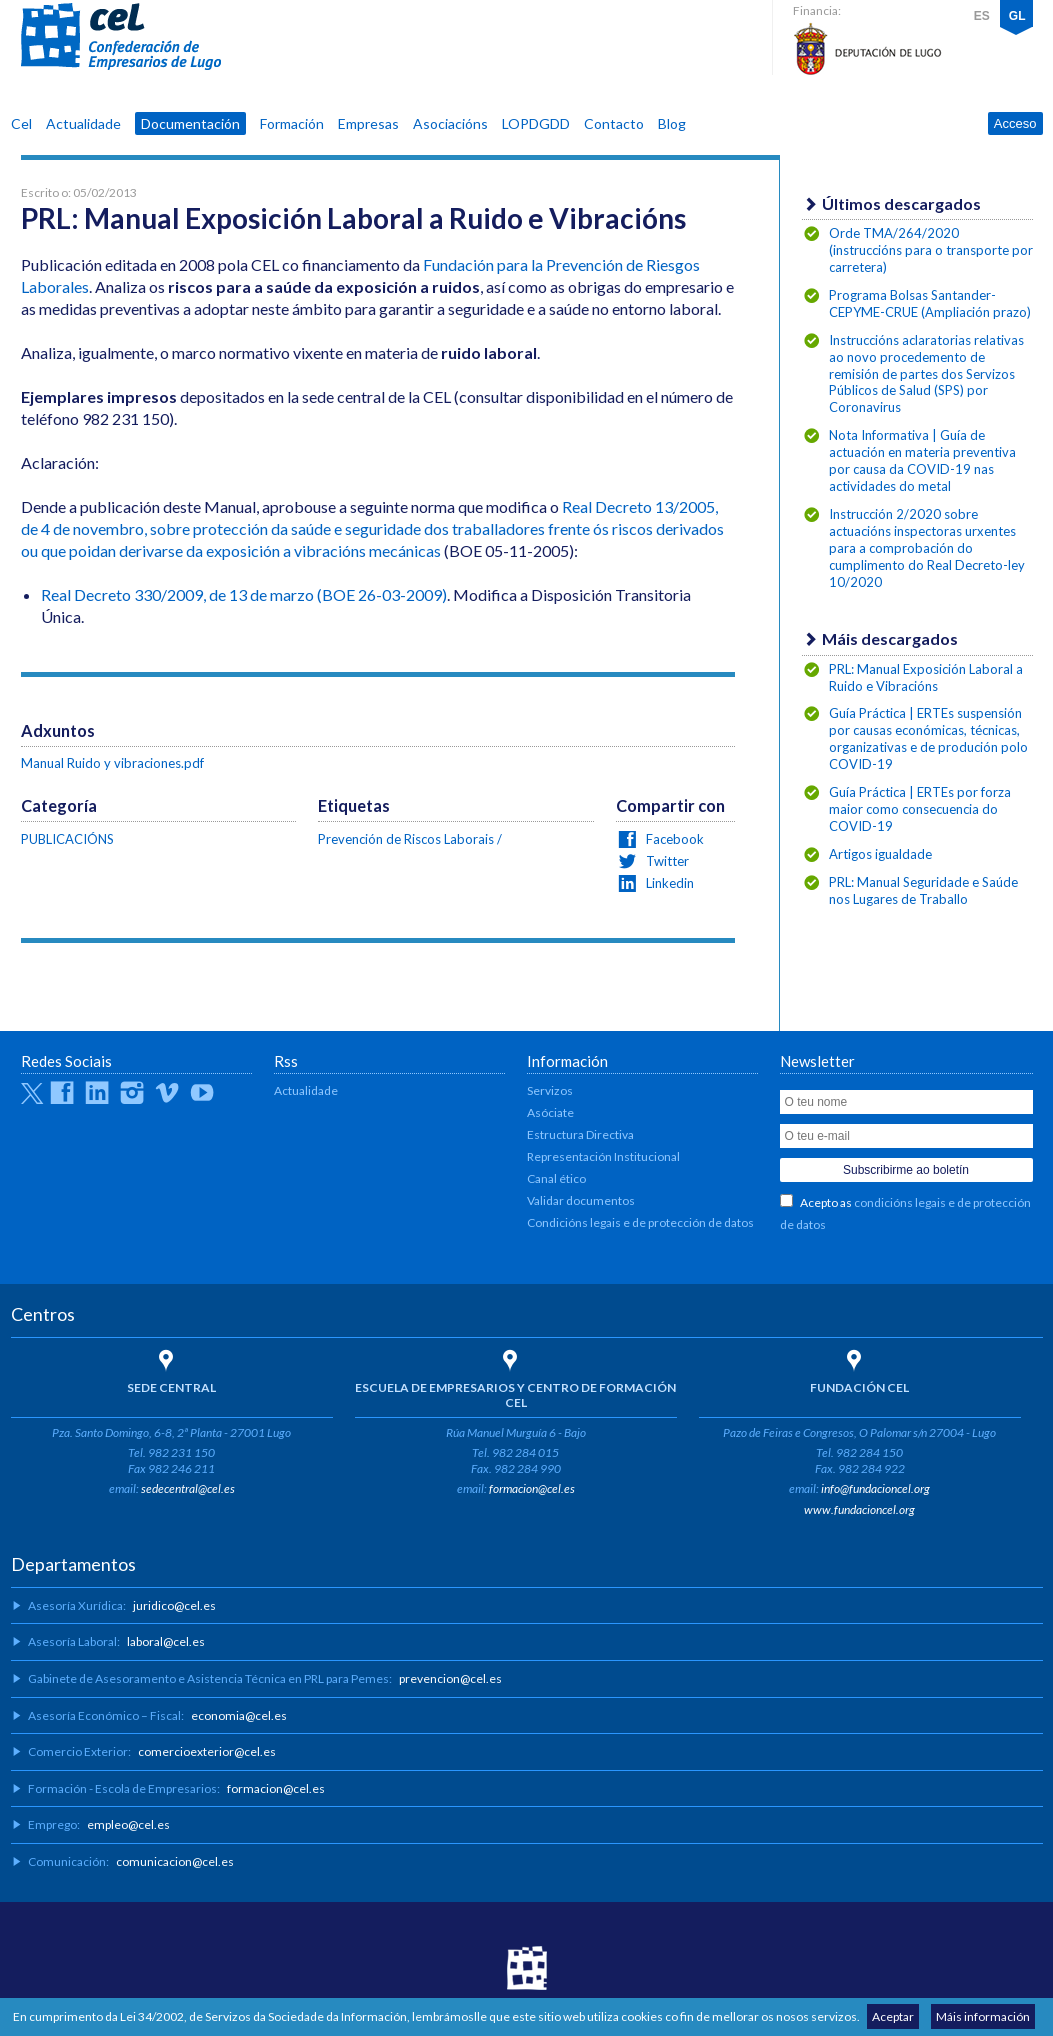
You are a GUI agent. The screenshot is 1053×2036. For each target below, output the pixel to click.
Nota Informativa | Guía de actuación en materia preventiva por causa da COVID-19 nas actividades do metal (922, 460)
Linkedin (668, 883)
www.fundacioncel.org (859, 1509)
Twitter (666, 861)
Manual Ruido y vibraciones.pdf (112, 763)
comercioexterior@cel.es (207, 1751)
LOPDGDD (536, 123)
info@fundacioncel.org (875, 1488)
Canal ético (556, 1178)
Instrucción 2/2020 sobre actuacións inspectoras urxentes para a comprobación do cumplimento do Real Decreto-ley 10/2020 (927, 548)
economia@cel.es (239, 1715)
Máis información (983, 2016)
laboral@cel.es (166, 1641)
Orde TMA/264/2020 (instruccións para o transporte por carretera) (931, 250)
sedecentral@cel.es (188, 1488)
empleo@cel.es (128, 1824)
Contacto (614, 123)
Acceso (1015, 123)
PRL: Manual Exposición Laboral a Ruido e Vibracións (926, 677)
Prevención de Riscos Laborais (406, 839)
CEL (121, 37)
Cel (21, 123)
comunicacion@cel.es (175, 1861)
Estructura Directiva (580, 1134)
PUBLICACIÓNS (67, 839)
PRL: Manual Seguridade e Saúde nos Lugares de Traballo (923, 890)
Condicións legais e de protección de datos (640, 1222)
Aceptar (893, 2016)
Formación (292, 123)
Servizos (550, 1090)
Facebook (673, 839)
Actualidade (83, 123)
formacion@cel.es (532, 1488)
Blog (672, 123)
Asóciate (550, 1112)
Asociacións (450, 123)
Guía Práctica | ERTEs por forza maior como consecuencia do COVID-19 (920, 809)
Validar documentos (581, 1200)
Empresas (368, 123)
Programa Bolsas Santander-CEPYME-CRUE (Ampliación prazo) (930, 303)
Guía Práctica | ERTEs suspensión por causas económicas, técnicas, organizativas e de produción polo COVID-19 (928, 738)
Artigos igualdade (880, 854)
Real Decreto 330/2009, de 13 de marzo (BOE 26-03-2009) (244, 594)
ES (982, 16)
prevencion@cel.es (450, 1678)
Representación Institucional (603, 1156)
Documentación (190, 123)
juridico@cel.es (174, 1605)
